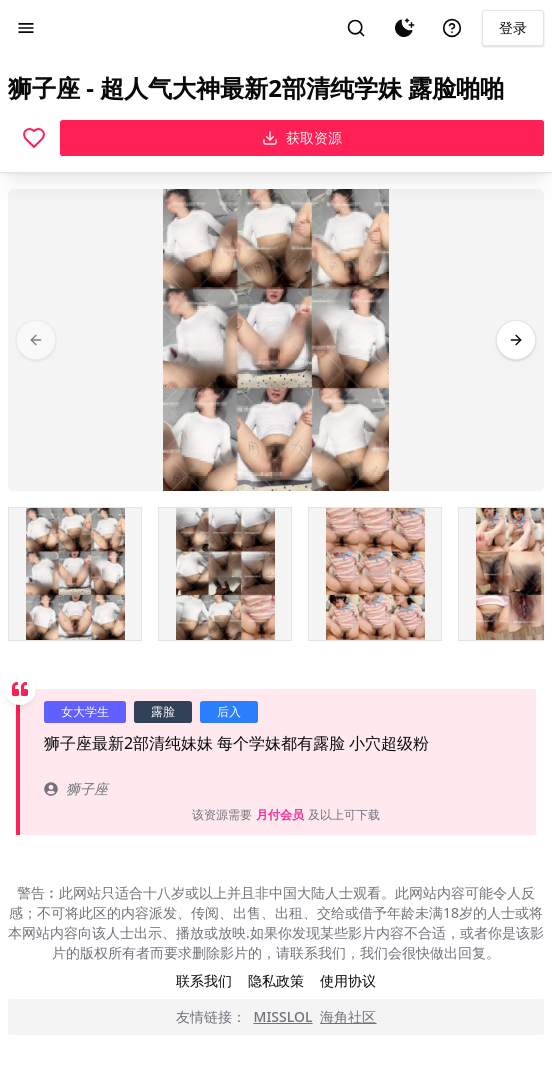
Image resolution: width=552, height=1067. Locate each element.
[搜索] (356, 28)
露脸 (163, 711)
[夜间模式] (404, 28)
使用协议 (348, 980)
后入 (229, 711)
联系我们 (204, 980)
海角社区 (348, 1016)
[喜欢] (34, 138)
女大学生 (85, 711)
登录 (513, 27)
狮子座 (76, 788)
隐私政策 (276, 980)
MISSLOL (283, 1016)
